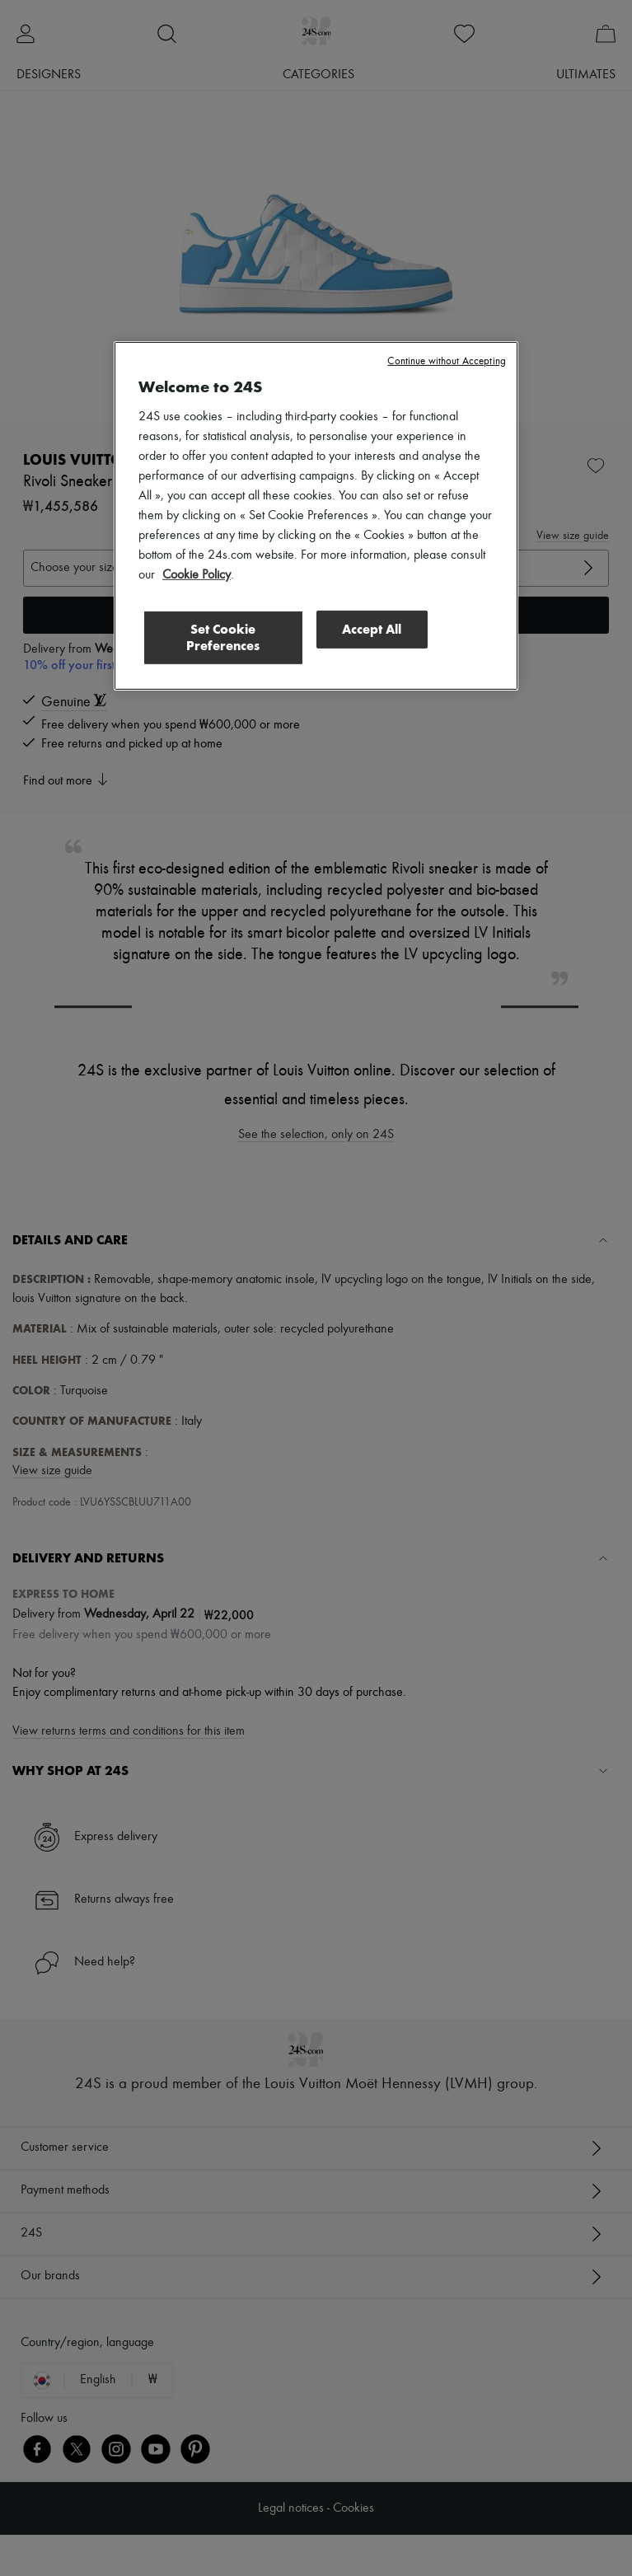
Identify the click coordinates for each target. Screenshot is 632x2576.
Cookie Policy (196, 575)
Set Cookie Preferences (223, 637)
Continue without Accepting (446, 361)
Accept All (371, 629)
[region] (316, 516)
